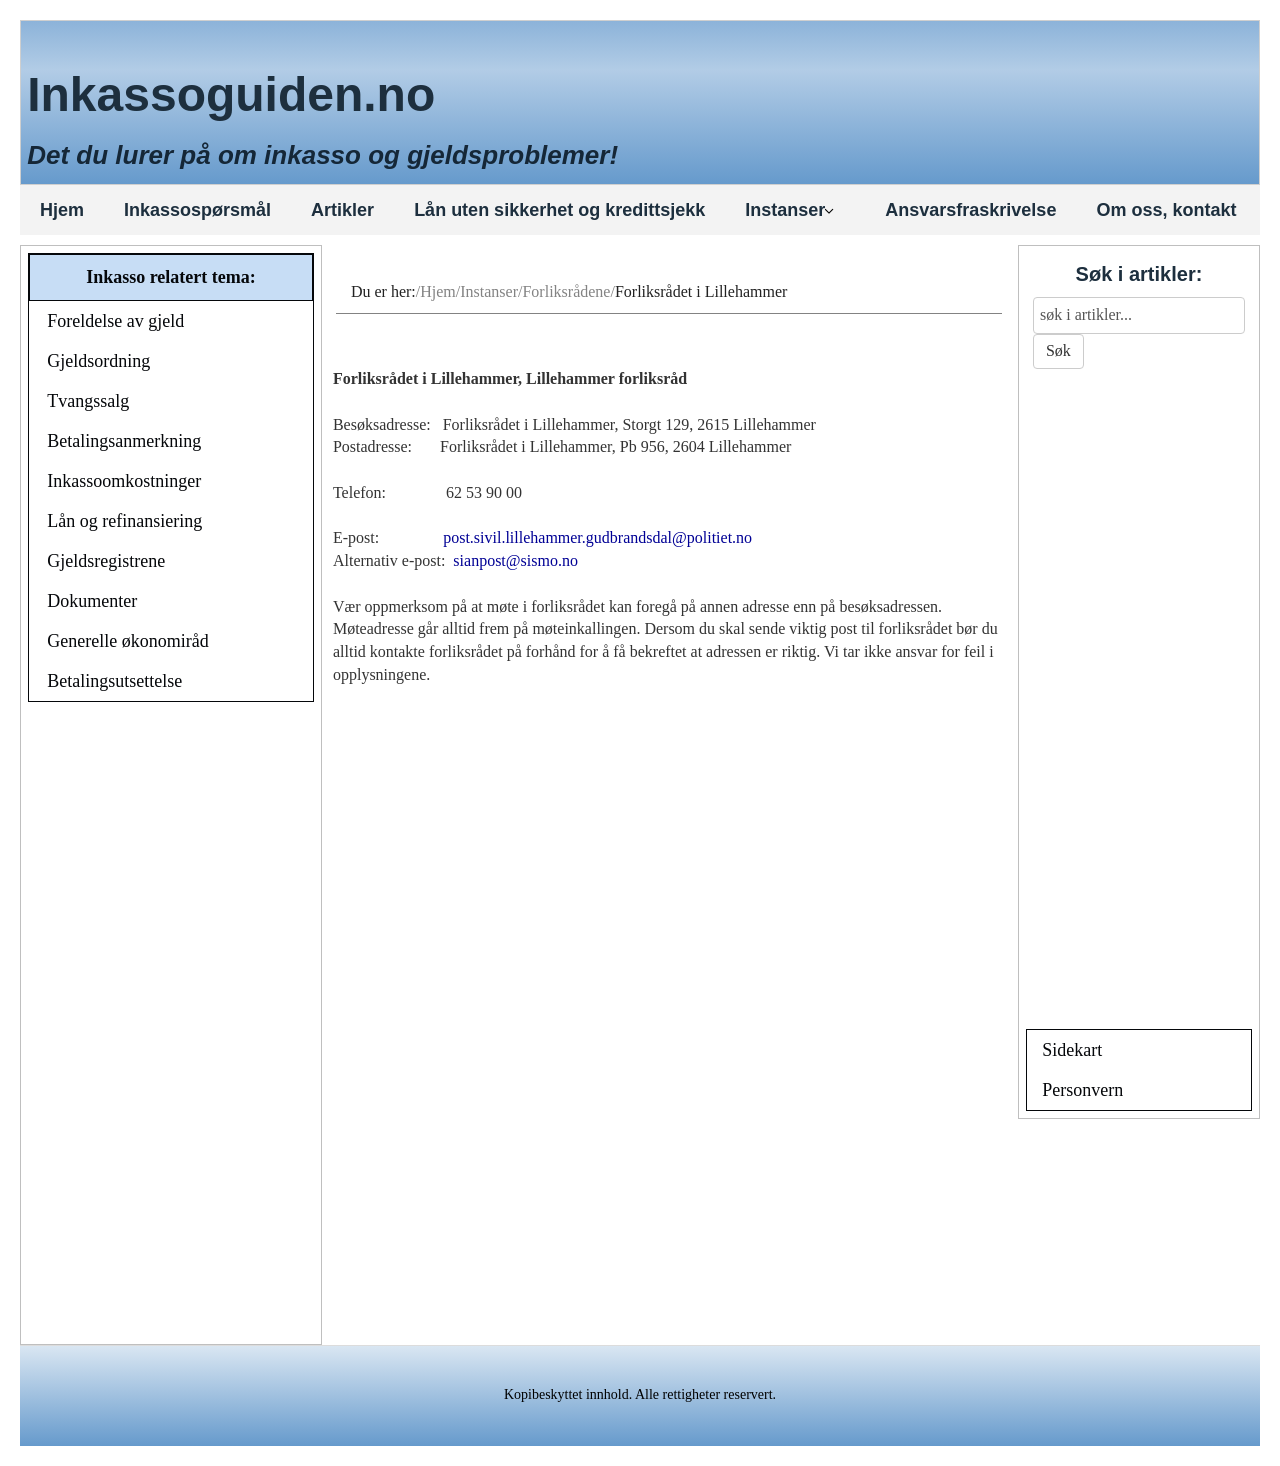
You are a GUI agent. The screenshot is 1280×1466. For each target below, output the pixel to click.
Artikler (342, 210)
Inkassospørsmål (197, 210)
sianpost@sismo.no (515, 560)
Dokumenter (92, 601)
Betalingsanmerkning (124, 441)
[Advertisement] (171, 1026)
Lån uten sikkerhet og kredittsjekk (559, 210)
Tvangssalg (88, 401)
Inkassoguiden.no (231, 94)
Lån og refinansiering (124, 521)
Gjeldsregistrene (106, 561)
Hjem (62, 210)
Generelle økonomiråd (127, 641)
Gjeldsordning (98, 361)
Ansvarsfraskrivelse (970, 210)
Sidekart (1072, 1050)
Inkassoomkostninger (124, 481)
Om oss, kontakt (1166, 210)
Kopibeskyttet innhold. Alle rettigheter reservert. (640, 1394)
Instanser (790, 210)
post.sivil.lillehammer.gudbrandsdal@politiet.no (597, 537)
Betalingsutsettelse (114, 681)
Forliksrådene (566, 291)
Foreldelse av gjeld (115, 321)
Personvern (1082, 1090)
